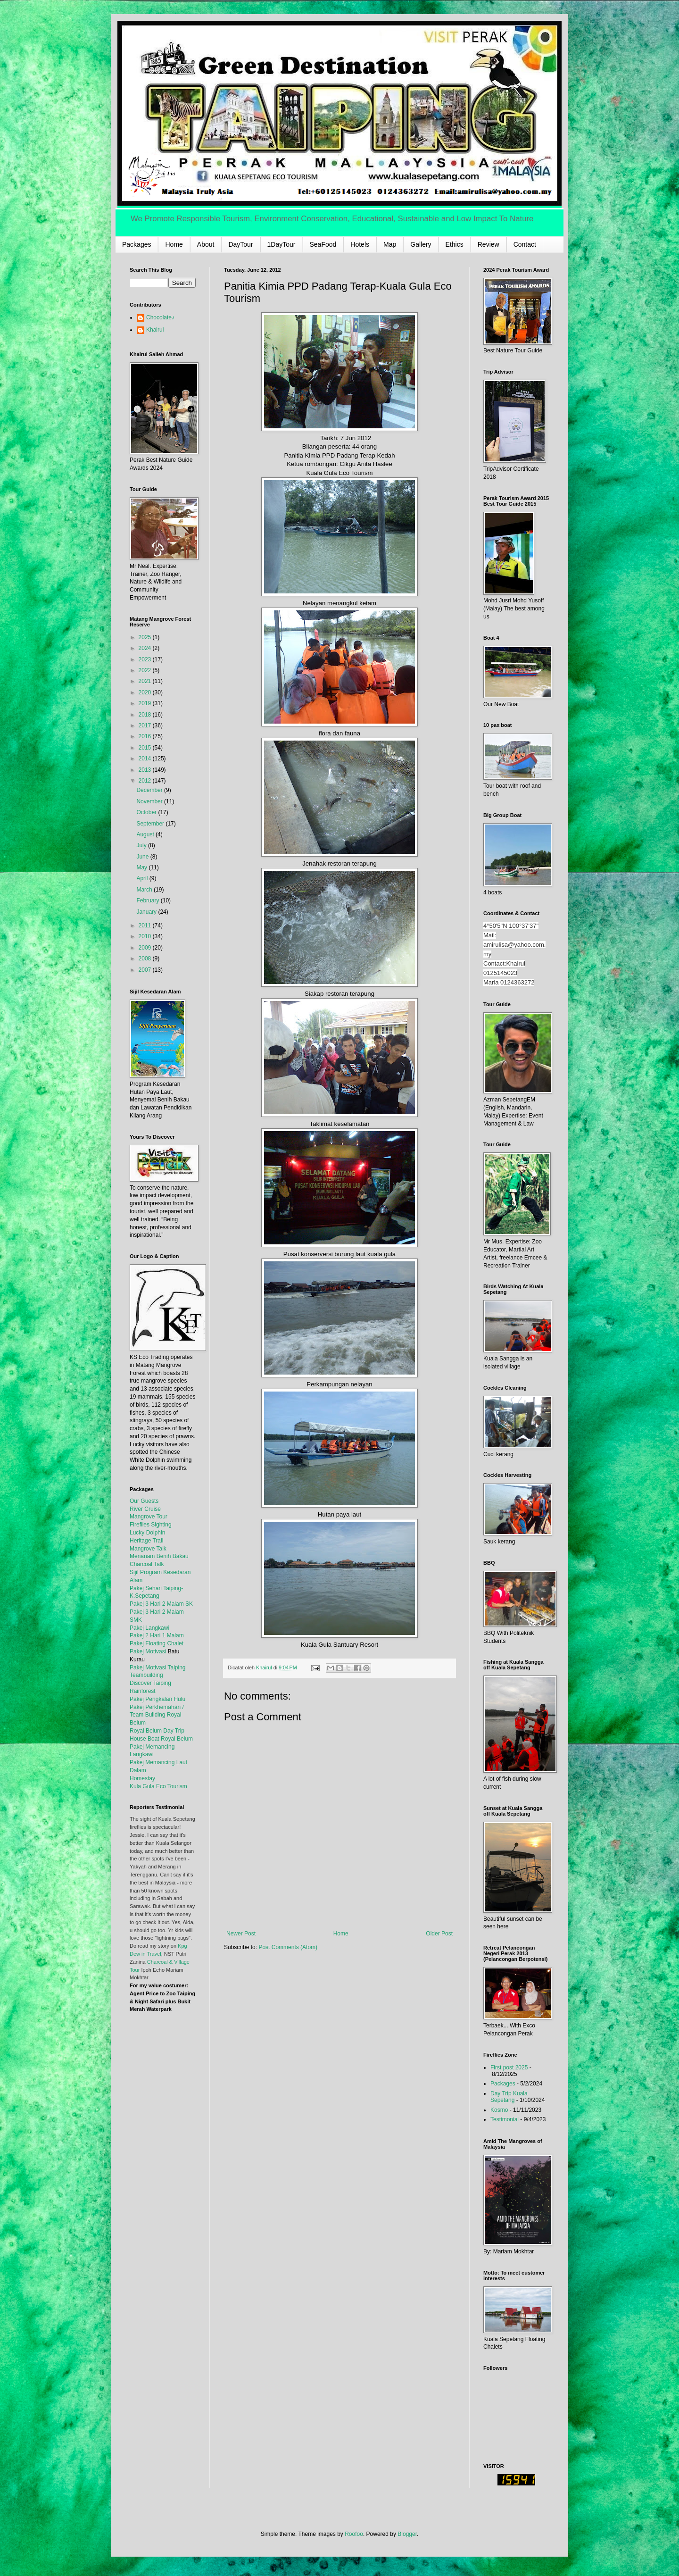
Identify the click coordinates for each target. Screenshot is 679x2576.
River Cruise (145, 1509)
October (147, 812)
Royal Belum (177, 1738)
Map (389, 244)
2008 (146, 958)
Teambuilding (146, 1675)
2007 (146, 970)
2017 (146, 725)
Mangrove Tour (148, 1516)
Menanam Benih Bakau (159, 1556)
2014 (146, 758)
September (151, 823)
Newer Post (241, 1933)
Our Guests (144, 1501)
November (150, 801)
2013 (146, 770)
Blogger (407, 2534)
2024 (146, 648)
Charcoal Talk (147, 1564)
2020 (146, 692)
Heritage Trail (146, 1540)
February (148, 900)
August (146, 834)
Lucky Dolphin (147, 1532)
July (142, 845)
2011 (146, 925)
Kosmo (499, 2110)
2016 (146, 736)
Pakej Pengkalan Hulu (157, 1699)
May (142, 867)
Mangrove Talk (148, 1548)
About (206, 244)
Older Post (439, 1933)
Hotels (359, 244)
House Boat (145, 1738)
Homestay (142, 1778)
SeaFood (323, 244)
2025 (146, 637)
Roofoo (354, 2534)
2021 (146, 681)
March (145, 889)
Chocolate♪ (160, 317)
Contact (524, 244)
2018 (146, 714)
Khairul (155, 329)
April (142, 878)
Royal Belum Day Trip (157, 1730)
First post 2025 (509, 2067)
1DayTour (281, 244)
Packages (136, 244)
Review (488, 244)
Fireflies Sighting (151, 1524)
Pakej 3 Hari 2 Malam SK (161, 1604)
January (147, 912)
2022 (146, 670)
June (143, 856)
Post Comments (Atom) (287, 1947)
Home (173, 244)
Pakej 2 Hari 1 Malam (157, 1635)
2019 (146, 703)
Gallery (420, 244)
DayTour (240, 244)
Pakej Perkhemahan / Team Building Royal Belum (157, 1715)
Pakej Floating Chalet (156, 1643)
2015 (146, 747)
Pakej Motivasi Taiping (158, 1667)
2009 (146, 947)
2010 (146, 936)
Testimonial (504, 2119)
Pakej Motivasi (148, 1651)
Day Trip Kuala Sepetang (509, 2096)
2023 (146, 659)
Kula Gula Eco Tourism (158, 1786)
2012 (146, 780)
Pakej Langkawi (149, 1628)
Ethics (455, 244)
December (150, 790)
